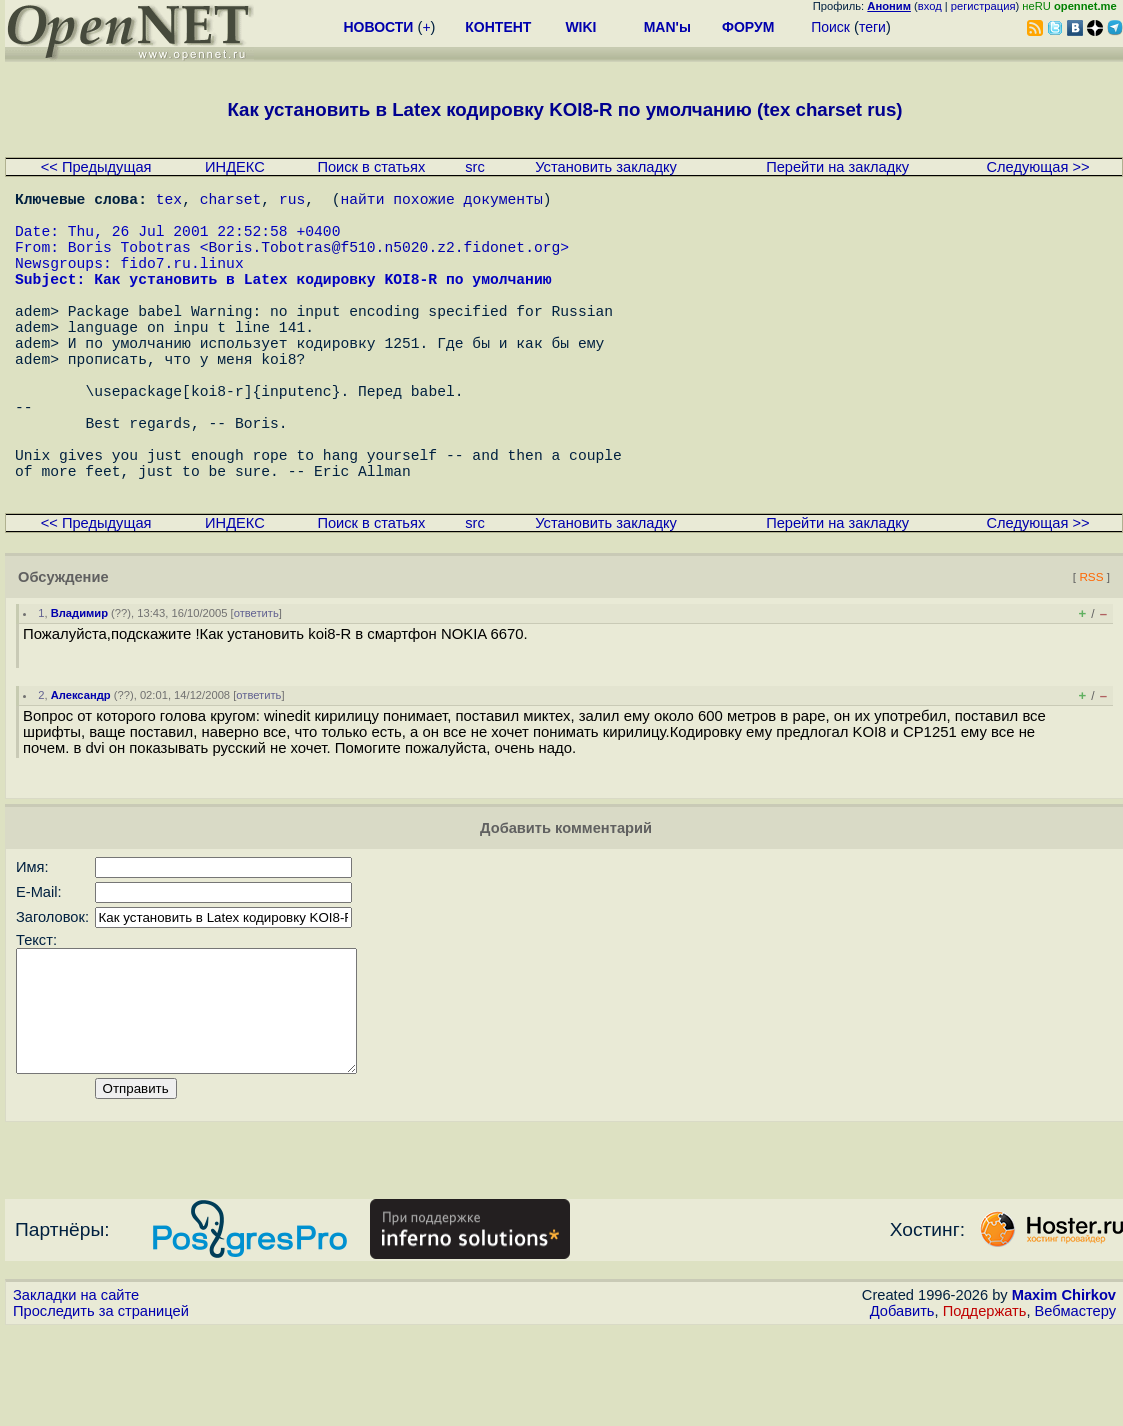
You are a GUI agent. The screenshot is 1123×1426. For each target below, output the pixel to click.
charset (231, 202)
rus (292, 202)
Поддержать (985, 1407)
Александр (81, 767)
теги (872, 27)
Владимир (79, 685)
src (475, 167)
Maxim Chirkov (1064, 1391)
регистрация (983, 6)
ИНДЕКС (235, 167)
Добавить (902, 1407)
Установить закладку (606, 167)
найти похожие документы (441, 202)
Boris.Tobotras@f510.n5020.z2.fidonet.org (384, 262)
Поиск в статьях (371, 167)
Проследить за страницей (101, 1407)
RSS (1091, 648)
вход (930, 6)
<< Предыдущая (96, 167)
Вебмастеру (1075, 1407)
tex (169, 202)
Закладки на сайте (76, 1391)
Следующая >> (1037, 167)
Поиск (830, 27)
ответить (256, 685)
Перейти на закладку (837, 167)
